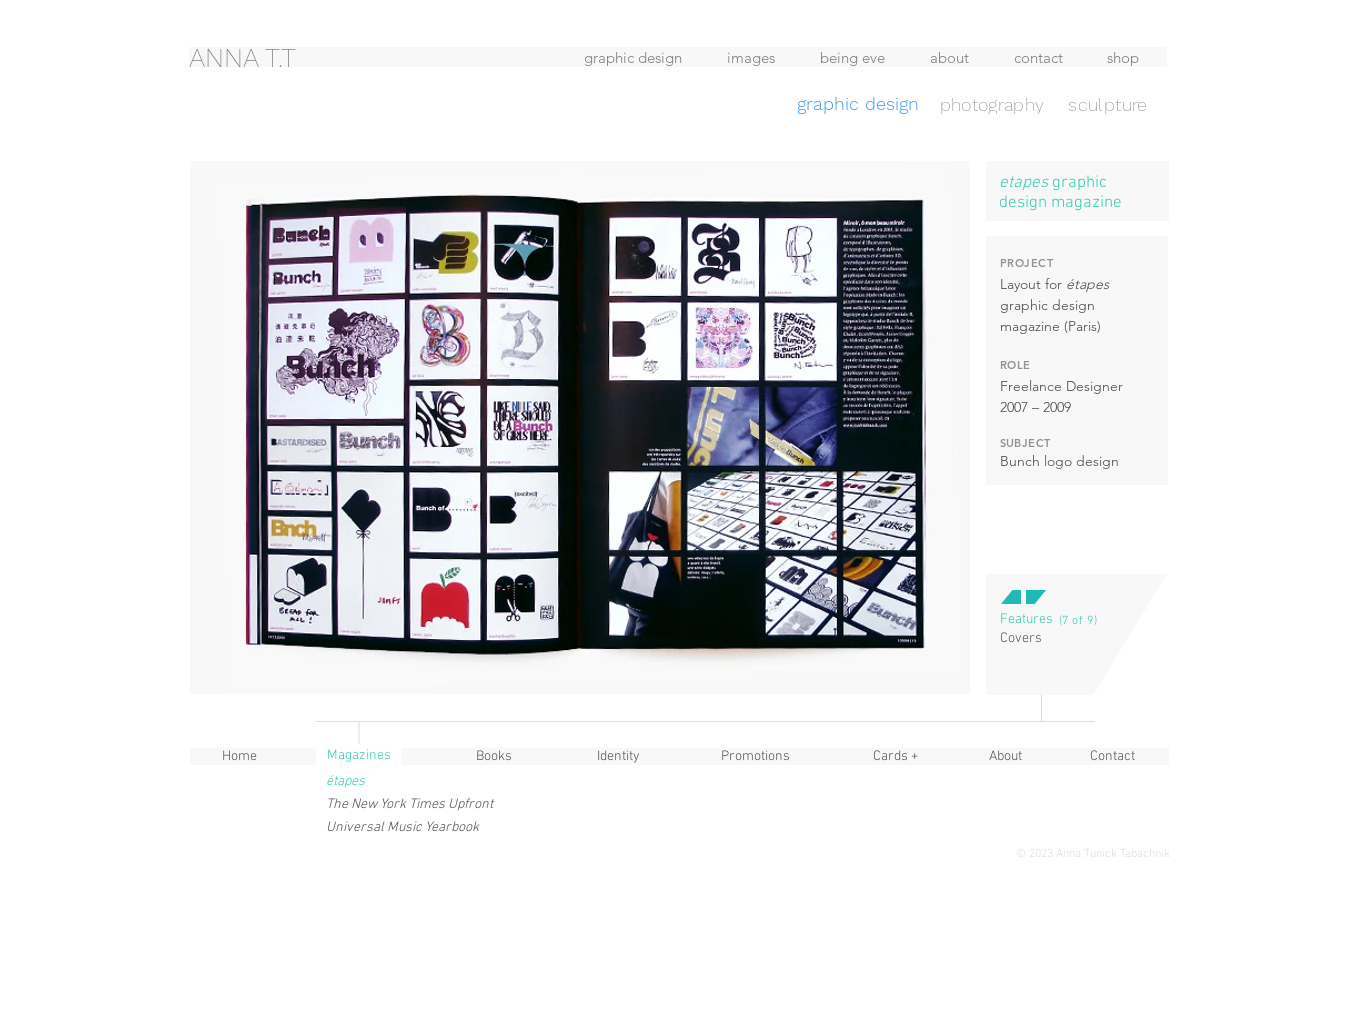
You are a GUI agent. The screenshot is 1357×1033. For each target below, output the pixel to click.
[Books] (494, 757)
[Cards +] (896, 757)
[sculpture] (1108, 104)
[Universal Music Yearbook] (403, 827)
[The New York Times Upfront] (411, 804)
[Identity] (619, 757)
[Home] (240, 757)
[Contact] (1113, 757)
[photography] (992, 104)
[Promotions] (756, 757)
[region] (351, 92)
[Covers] (1021, 639)
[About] (1006, 757)
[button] (1026, 620)
